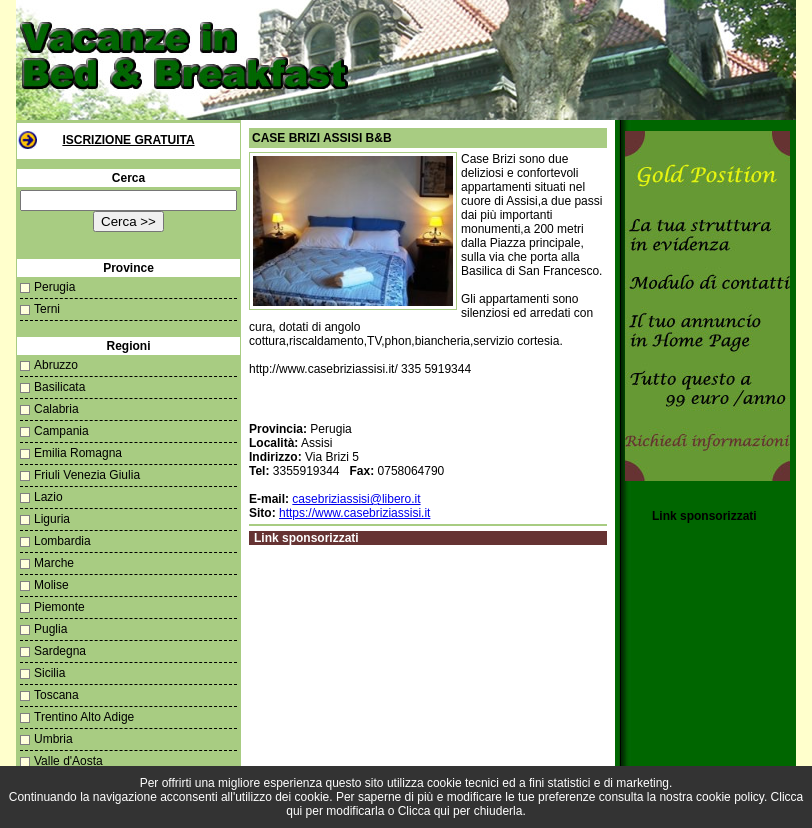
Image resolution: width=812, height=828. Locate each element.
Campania (61, 431)
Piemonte (59, 607)
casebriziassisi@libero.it (356, 499)
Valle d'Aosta (68, 761)
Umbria (53, 739)
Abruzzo (56, 365)
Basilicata (59, 387)
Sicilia (49, 673)
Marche (54, 563)
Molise (51, 585)
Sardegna (60, 651)
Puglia (50, 629)
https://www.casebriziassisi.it (354, 513)
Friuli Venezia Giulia (87, 475)
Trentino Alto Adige (84, 717)
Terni (47, 309)
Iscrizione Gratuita (128, 140)
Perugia (54, 287)
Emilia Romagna (78, 453)
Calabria (56, 409)
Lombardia (62, 541)
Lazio (48, 497)
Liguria (52, 519)
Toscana (56, 695)
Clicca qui (424, 811)
